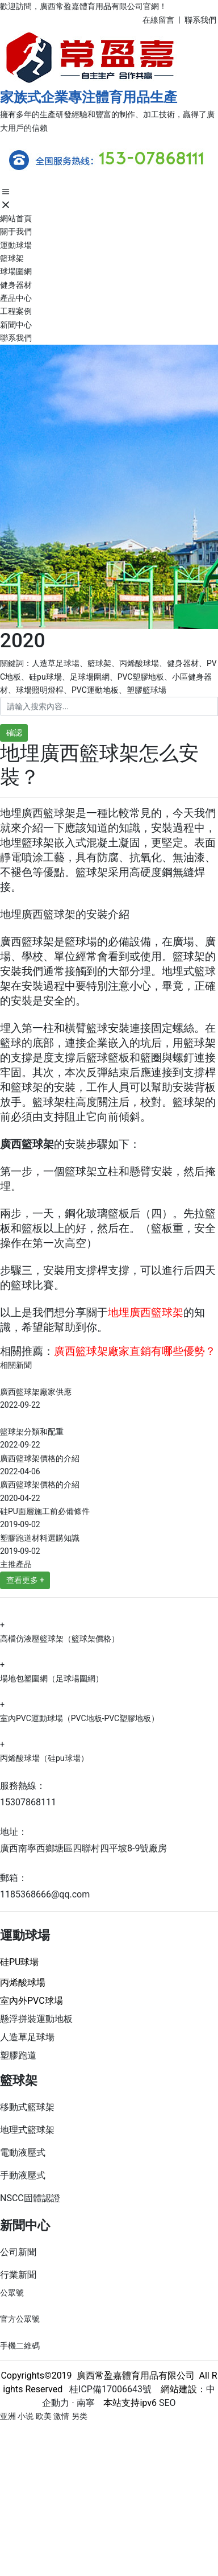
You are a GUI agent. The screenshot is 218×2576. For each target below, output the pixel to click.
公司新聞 (18, 2252)
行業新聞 (18, 2274)
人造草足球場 (27, 2037)
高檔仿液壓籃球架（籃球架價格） (59, 1638)
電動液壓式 (22, 2152)
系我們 (205, 19)
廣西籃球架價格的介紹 (39, 1458)
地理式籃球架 (27, 2129)
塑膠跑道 (18, 2055)
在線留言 (158, 19)
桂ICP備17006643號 (107, 2389)
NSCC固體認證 (30, 2198)
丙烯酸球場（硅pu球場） (44, 1758)
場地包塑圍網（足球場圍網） (51, 1678)
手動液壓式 (22, 2175)
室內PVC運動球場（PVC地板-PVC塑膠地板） (79, 1718)
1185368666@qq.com (45, 1894)
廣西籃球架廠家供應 (36, 1391)
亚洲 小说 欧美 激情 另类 (43, 2416)
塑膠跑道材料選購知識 (39, 1538)
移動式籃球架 (27, 2107)
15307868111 (28, 1802)
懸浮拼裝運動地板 (36, 2018)
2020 (22, 640)
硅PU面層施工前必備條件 (45, 1511)
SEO (167, 2402)
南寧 (84, 2402)
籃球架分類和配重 (32, 1431)
